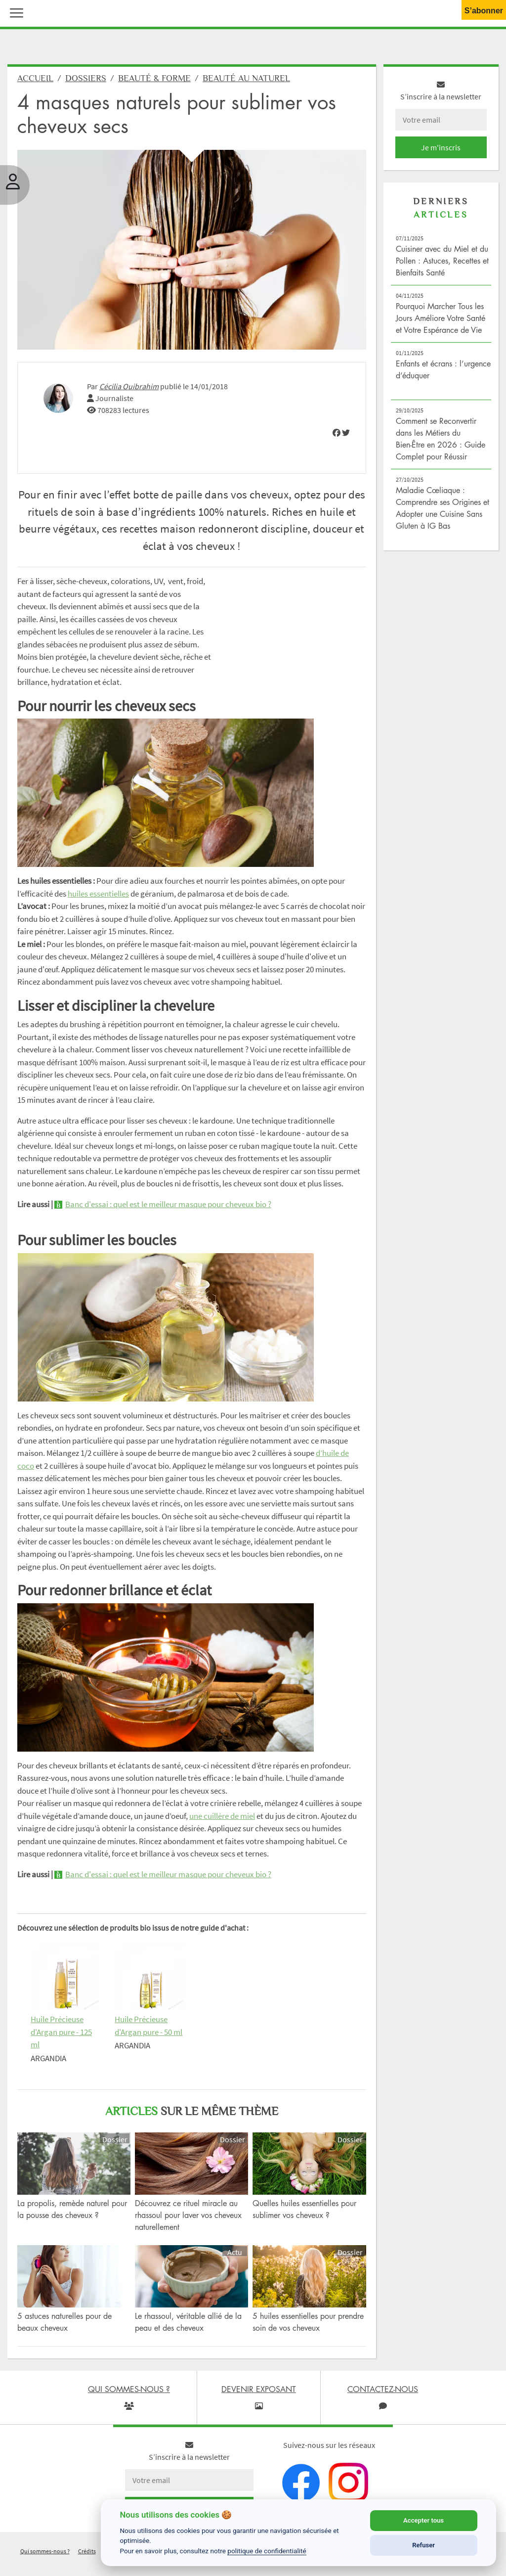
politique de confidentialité (266, 2551)
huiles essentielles (98, 893)
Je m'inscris (441, 147)
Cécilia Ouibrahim (129, 386)
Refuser (423, 2545)
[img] (336, 433)
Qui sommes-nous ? (45, 2551)
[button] (14, 12)
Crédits (87, 2551)
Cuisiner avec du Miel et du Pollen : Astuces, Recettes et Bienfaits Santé (442, 260)
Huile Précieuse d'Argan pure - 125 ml (61, 2032)
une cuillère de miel (222, 1815)
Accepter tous (423, 2520)
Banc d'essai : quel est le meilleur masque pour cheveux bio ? (168, 1204)
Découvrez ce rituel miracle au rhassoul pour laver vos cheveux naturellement (188, 2215)
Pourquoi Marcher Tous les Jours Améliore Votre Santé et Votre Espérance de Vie (440, 318)
